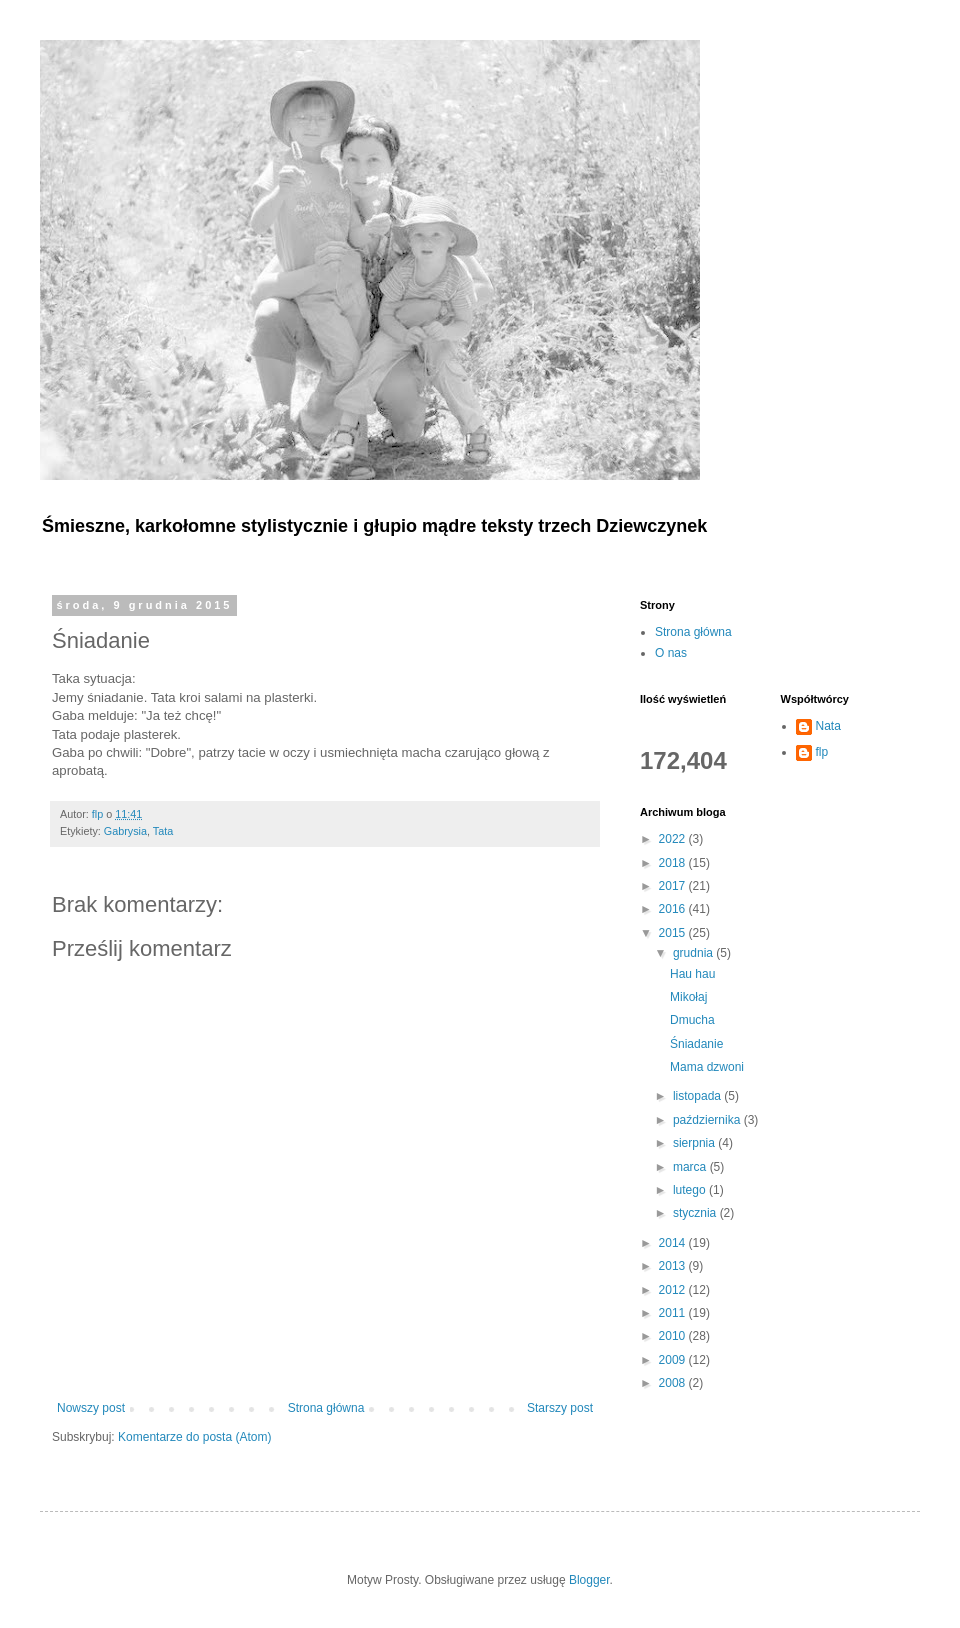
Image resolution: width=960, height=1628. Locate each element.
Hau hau (692, 974)
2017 (674, 886)
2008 (674, 1383)
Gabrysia (125, 831)
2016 (674, 909)
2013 (674, 1266)
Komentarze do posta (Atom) (194, 1437)
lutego (691, 1190)
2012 (674, 1290)
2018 (674, 863)
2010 (674, 1336)
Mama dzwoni (707, 1067)
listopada (698, 1096)
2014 (674, 1243)
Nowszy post (91, 1408)
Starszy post (560, 1408)
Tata (163, 831)
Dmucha (692, 1020)
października (708, 1120)
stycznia (696, 1213)
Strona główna (326, 1408)
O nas (671, 653)
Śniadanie (696, 1044)
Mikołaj (688, 997)
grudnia (694, 953)
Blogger (589, 1580)
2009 (674, 1360)
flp (822, 752)
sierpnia (695, 1143)
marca (691, 1167)
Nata (828, 726)
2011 (674, 1313)
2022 (674, 839)
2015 (674, 933)
